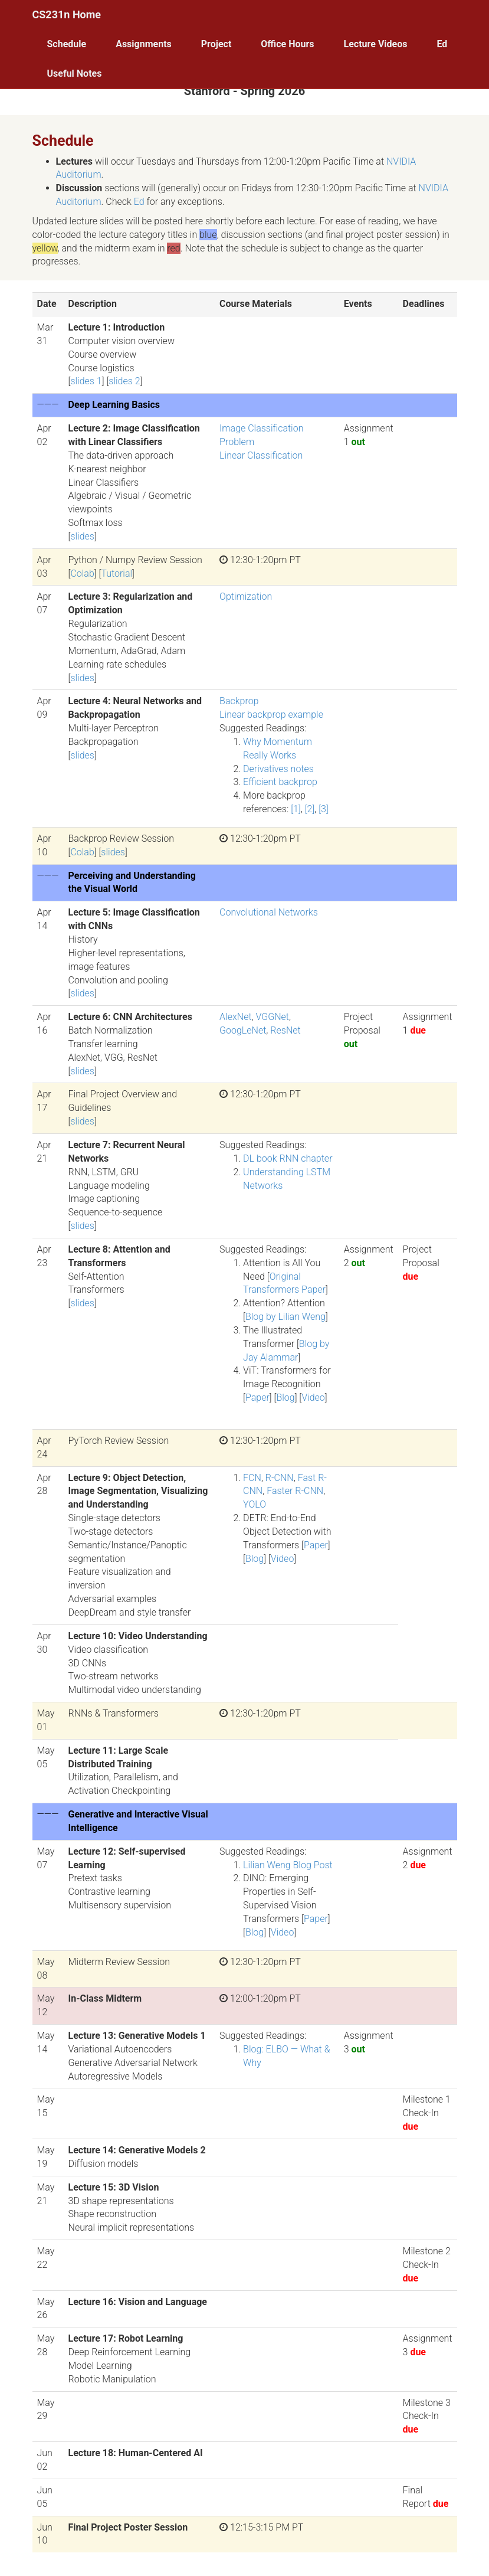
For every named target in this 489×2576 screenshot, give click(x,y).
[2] (310, 809)
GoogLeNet (242, 1030)
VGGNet (272, 1016)
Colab (82, 573)
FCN (252, 1477)
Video (313, 1397)
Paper (257, 1397)
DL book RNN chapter (287, 1158)
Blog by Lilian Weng (285, 1316)
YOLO (254, 1504)
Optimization (245, 596)
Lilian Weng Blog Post (288, 1865)
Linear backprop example (271, 714)
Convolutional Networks (268, 912)
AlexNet (235, 1016)
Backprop (238, 701)
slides (82, 536)
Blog (285, 1397)
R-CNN (279, 1477)
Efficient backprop (280, 781)
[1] (296, 809)
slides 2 (124, 381)
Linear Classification (261, 455)
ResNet (285, 1030)
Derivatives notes (278, 768)
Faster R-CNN (295, 1490)
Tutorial (116, 573)
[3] (324, 809)
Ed (139, 201)
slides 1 (85, 381)
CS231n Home (66, 14)
